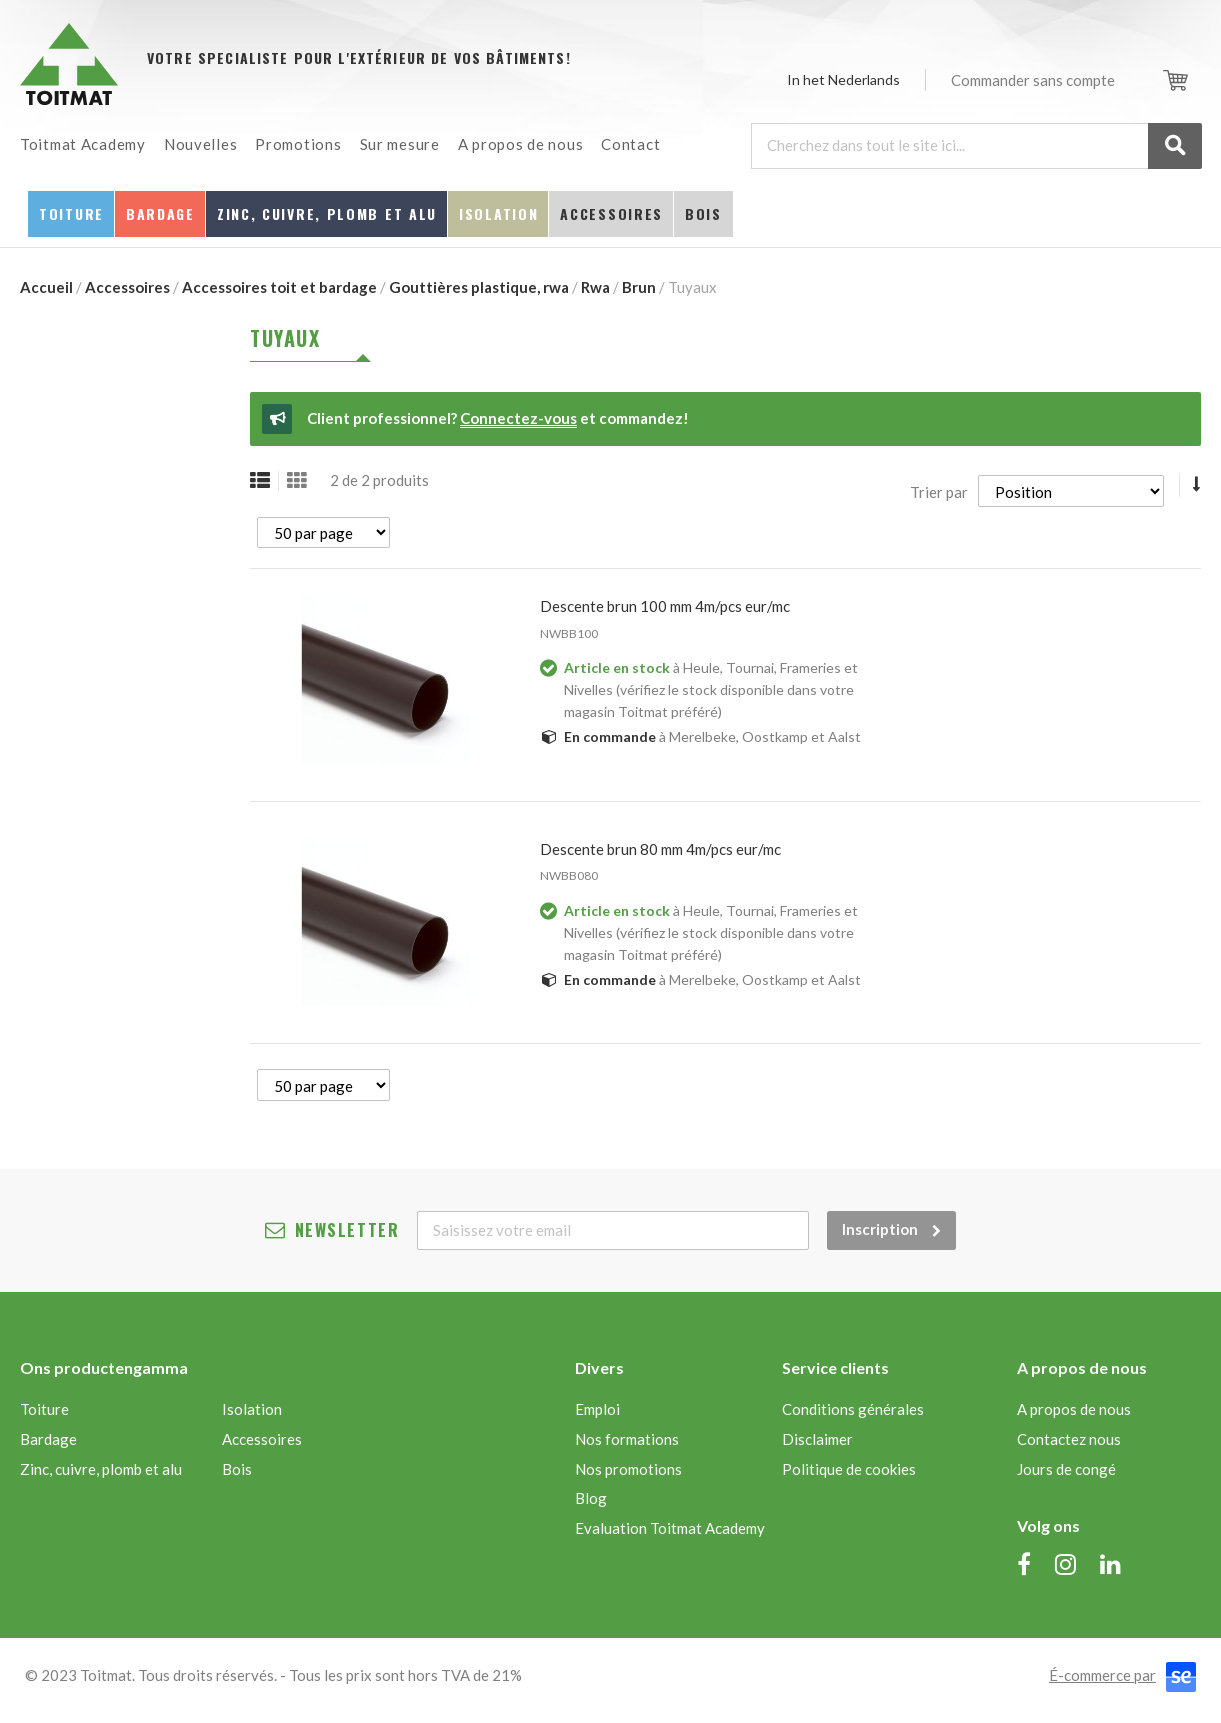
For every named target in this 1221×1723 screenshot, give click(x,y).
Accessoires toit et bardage (279, 287)
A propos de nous (1074, 1409)
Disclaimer (817, 1439)
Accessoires (127, 287)
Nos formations (627, 1439)
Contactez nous (1069, 1439)
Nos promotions (628, 1469)
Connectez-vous (518, 418)
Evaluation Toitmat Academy (670, 1528)
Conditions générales (853, 1409)
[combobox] (976, 146)
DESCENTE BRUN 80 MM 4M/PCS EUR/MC (660, 849)
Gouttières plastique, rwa (479, 287)
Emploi (597, 1409)
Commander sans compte (1033, 80)
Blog (591, 1498)
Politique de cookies (849, 1469)
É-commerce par (1102, 1675)
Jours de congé (1066, 1469)
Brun (639, 287)
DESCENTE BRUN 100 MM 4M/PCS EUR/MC (665, 606)
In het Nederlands (843, 79)
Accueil (46, 287)
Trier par (939, 491)
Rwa (595, 287)
